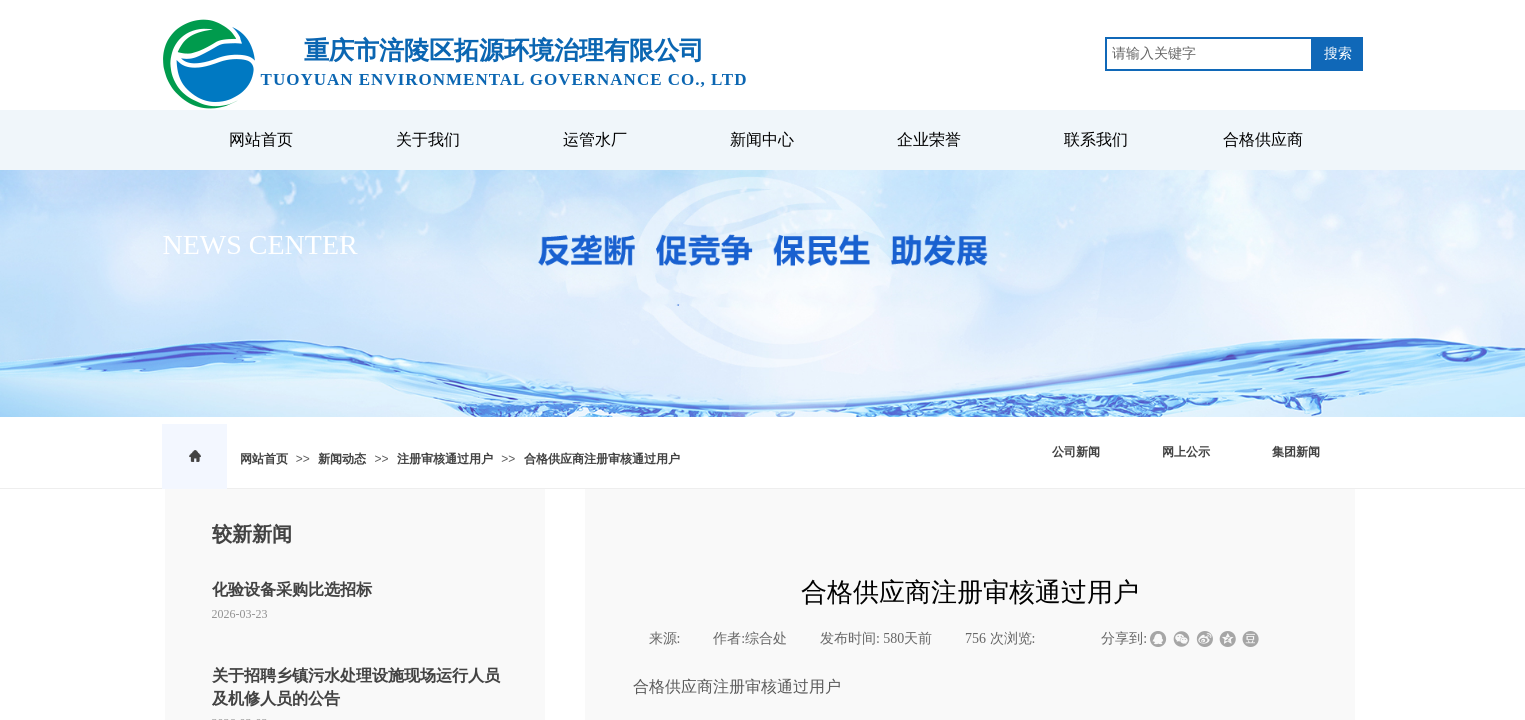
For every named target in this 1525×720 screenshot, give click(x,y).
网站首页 (264, 459)
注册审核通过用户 (445, 459)
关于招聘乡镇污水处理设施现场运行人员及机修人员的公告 (356, 686)
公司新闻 (1076, 452)
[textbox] (1209, 54)
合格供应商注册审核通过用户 (602, 459)
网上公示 (1186, 452)
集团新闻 (1296, 452)
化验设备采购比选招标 (292, 589)
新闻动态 (342, 459)
